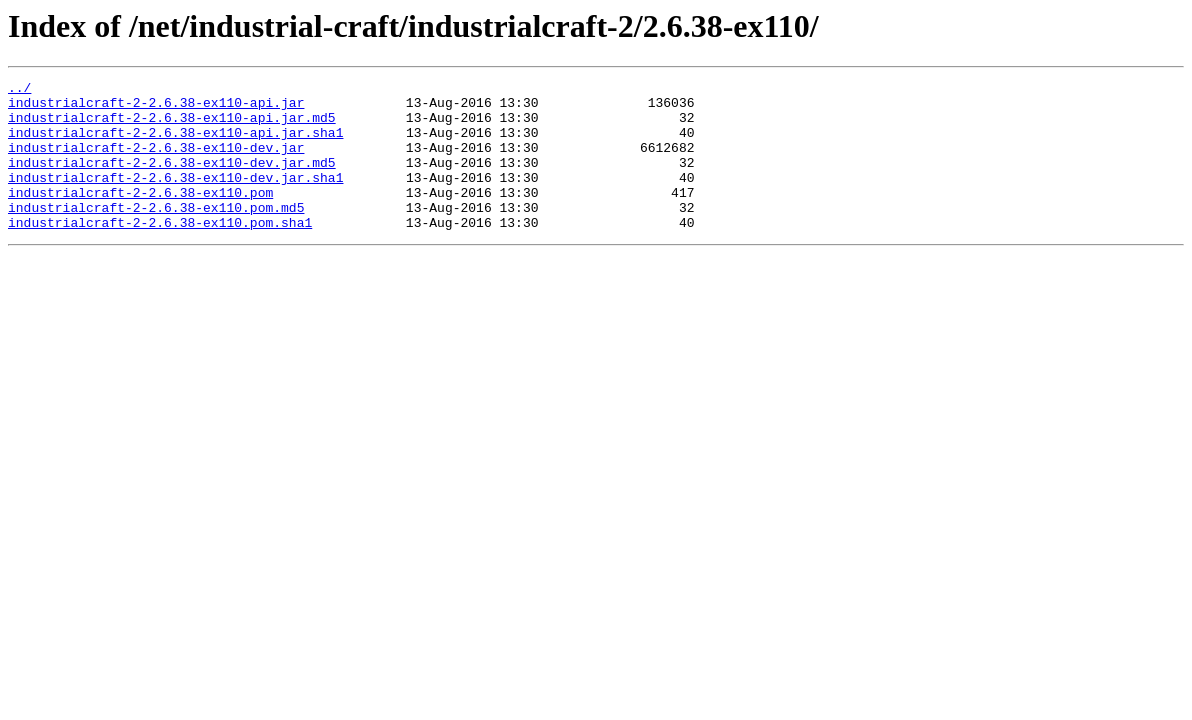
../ (19, 90)
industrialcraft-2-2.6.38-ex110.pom (140, 216)
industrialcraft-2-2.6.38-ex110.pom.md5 (156, 234)
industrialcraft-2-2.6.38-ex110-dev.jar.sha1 (175, 198)
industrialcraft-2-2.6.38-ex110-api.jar (156, 108)
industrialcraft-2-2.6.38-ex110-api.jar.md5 (172, 126)
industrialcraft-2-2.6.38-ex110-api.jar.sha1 (175, 144)
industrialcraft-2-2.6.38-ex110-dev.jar (156, 162)
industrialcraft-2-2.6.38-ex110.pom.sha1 (160, 252)
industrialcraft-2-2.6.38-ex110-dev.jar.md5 (172, 180)
